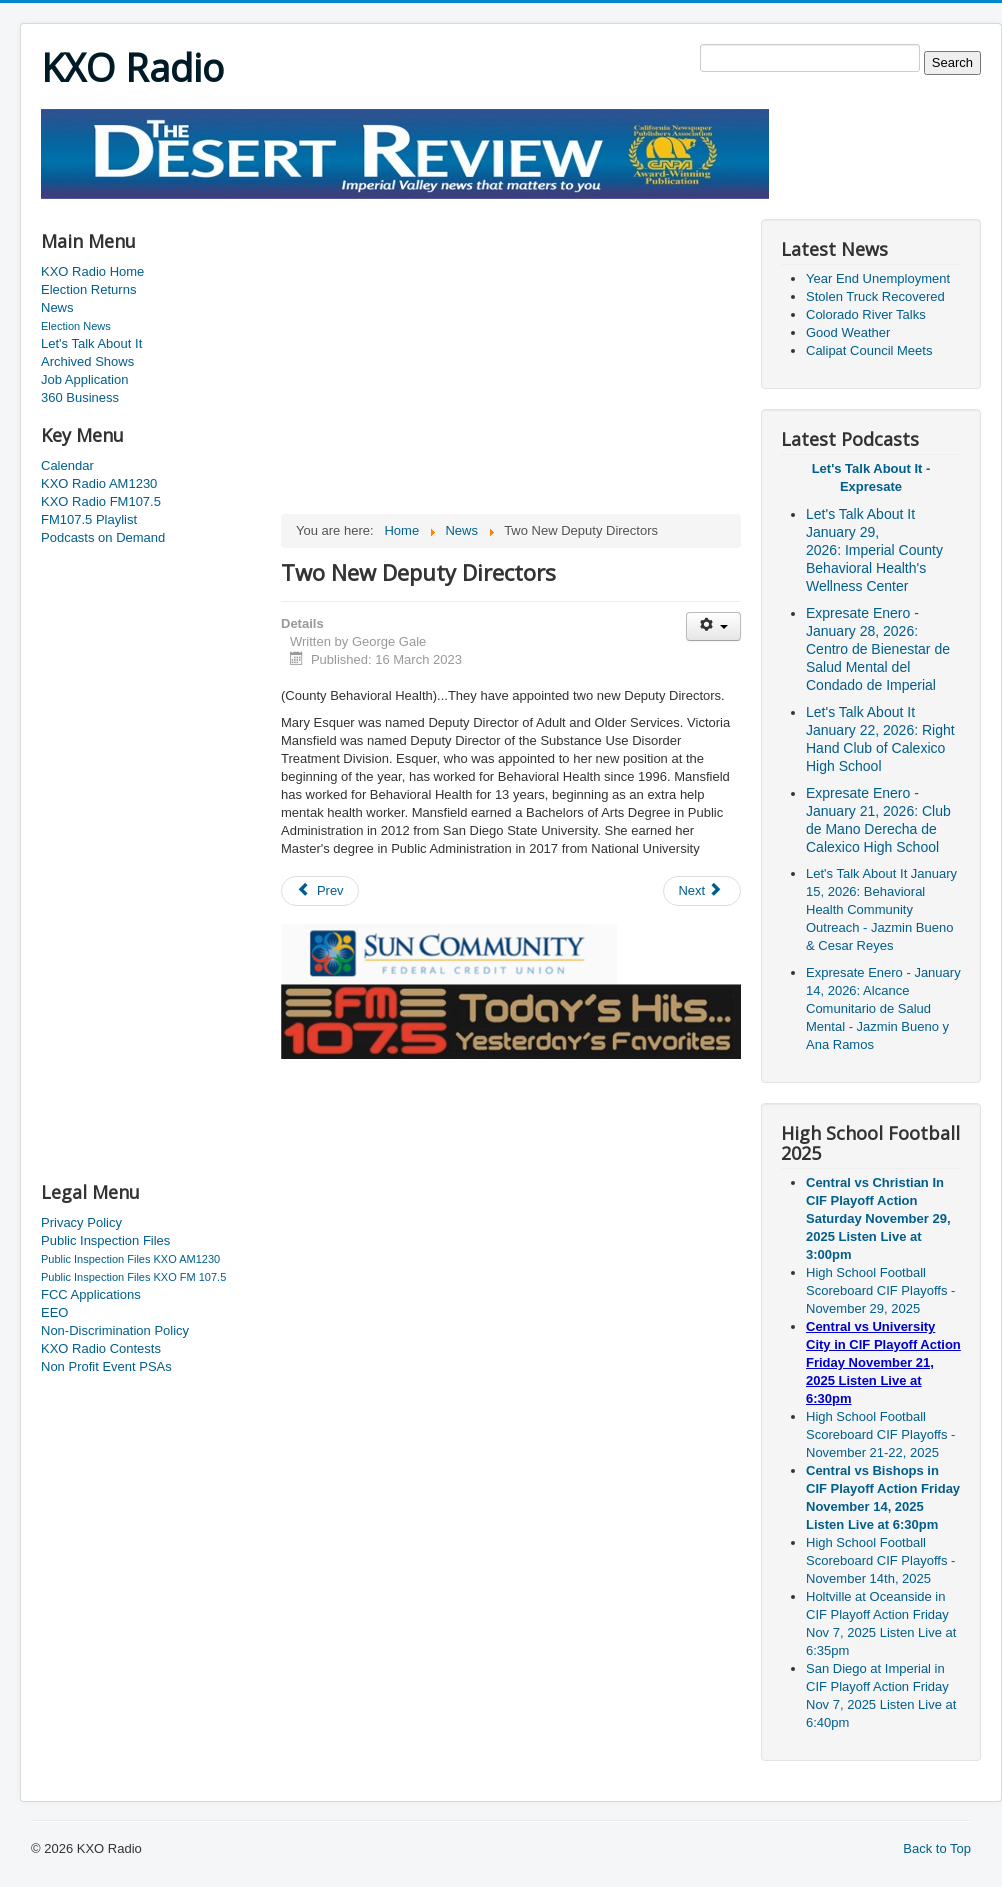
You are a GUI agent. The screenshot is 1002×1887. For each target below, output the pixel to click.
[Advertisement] (405, 206)
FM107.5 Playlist (89, 519)
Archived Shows (87, 361)
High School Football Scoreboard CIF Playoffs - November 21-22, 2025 (880, 1434)
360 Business (80, 397)
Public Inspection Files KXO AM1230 (130, 1259)
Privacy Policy (81, 1222)
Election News (76, 326)
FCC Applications (91, 1294)
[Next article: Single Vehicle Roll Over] (702, 891)
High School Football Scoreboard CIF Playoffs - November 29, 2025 (880, 1290)
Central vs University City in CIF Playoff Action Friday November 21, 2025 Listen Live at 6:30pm (883, 1362)
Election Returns (88, 289)
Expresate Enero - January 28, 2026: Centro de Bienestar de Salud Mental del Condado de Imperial (878, 649)
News (57, 307)
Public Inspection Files (105, 1240)
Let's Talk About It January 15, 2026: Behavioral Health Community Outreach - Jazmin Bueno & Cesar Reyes (881, 909)
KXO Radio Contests (101, 1348)
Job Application (84, 379)
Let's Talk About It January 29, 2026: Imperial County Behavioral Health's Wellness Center (874, 550)
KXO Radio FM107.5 (101, 501)
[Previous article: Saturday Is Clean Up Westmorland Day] (320, 891)
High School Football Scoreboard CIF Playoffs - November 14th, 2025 (880, 1560)
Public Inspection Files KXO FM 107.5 (133, 1277)
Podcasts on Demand (103, 537)
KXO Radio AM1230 (99, 483)
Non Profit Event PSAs (106, 1366)
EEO (54, 1312)
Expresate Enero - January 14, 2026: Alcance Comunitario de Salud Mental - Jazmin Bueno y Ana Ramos (883, 1008)
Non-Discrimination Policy (115, 1330)
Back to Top (937, 1848)
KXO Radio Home (92, 271)
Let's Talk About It (91, 343)
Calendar (67, 465)
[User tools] (713, 626)
